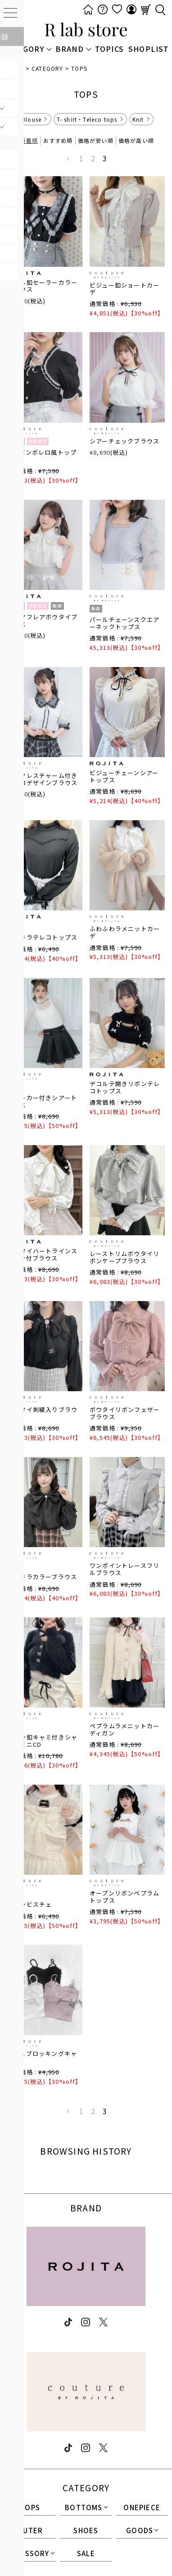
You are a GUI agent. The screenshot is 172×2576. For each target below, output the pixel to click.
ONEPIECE (141, 2508)
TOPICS (109, 48)
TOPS (30, 2508)
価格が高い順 (136, 140)
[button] (68, 158)
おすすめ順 (58, 140)
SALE (86, 2554)
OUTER (30, 2531)
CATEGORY (47, 68)
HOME (15, 68)
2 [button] (93, 158)
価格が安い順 (95, 140)
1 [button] (81, 158)
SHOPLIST (148, 48)
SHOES (85, 2531)
